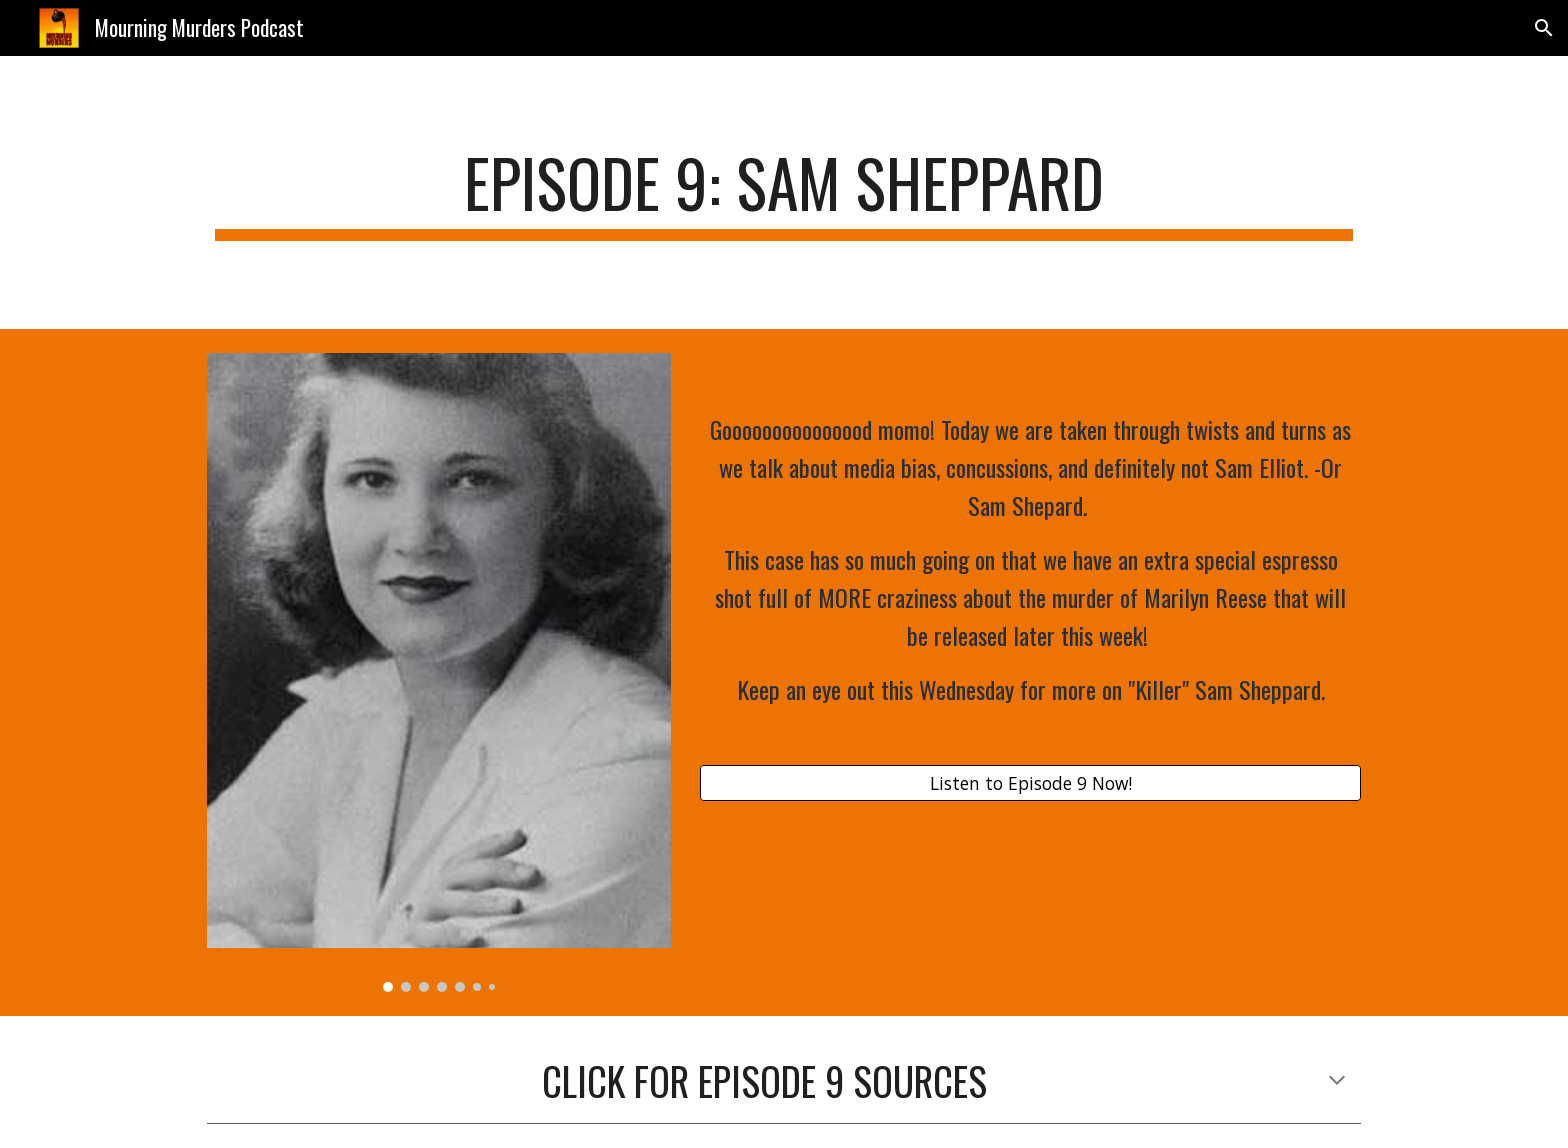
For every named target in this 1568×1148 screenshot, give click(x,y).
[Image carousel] (439, 673)
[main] (784, 192)
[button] (1544, 28)
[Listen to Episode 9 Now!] (1030, 783)
